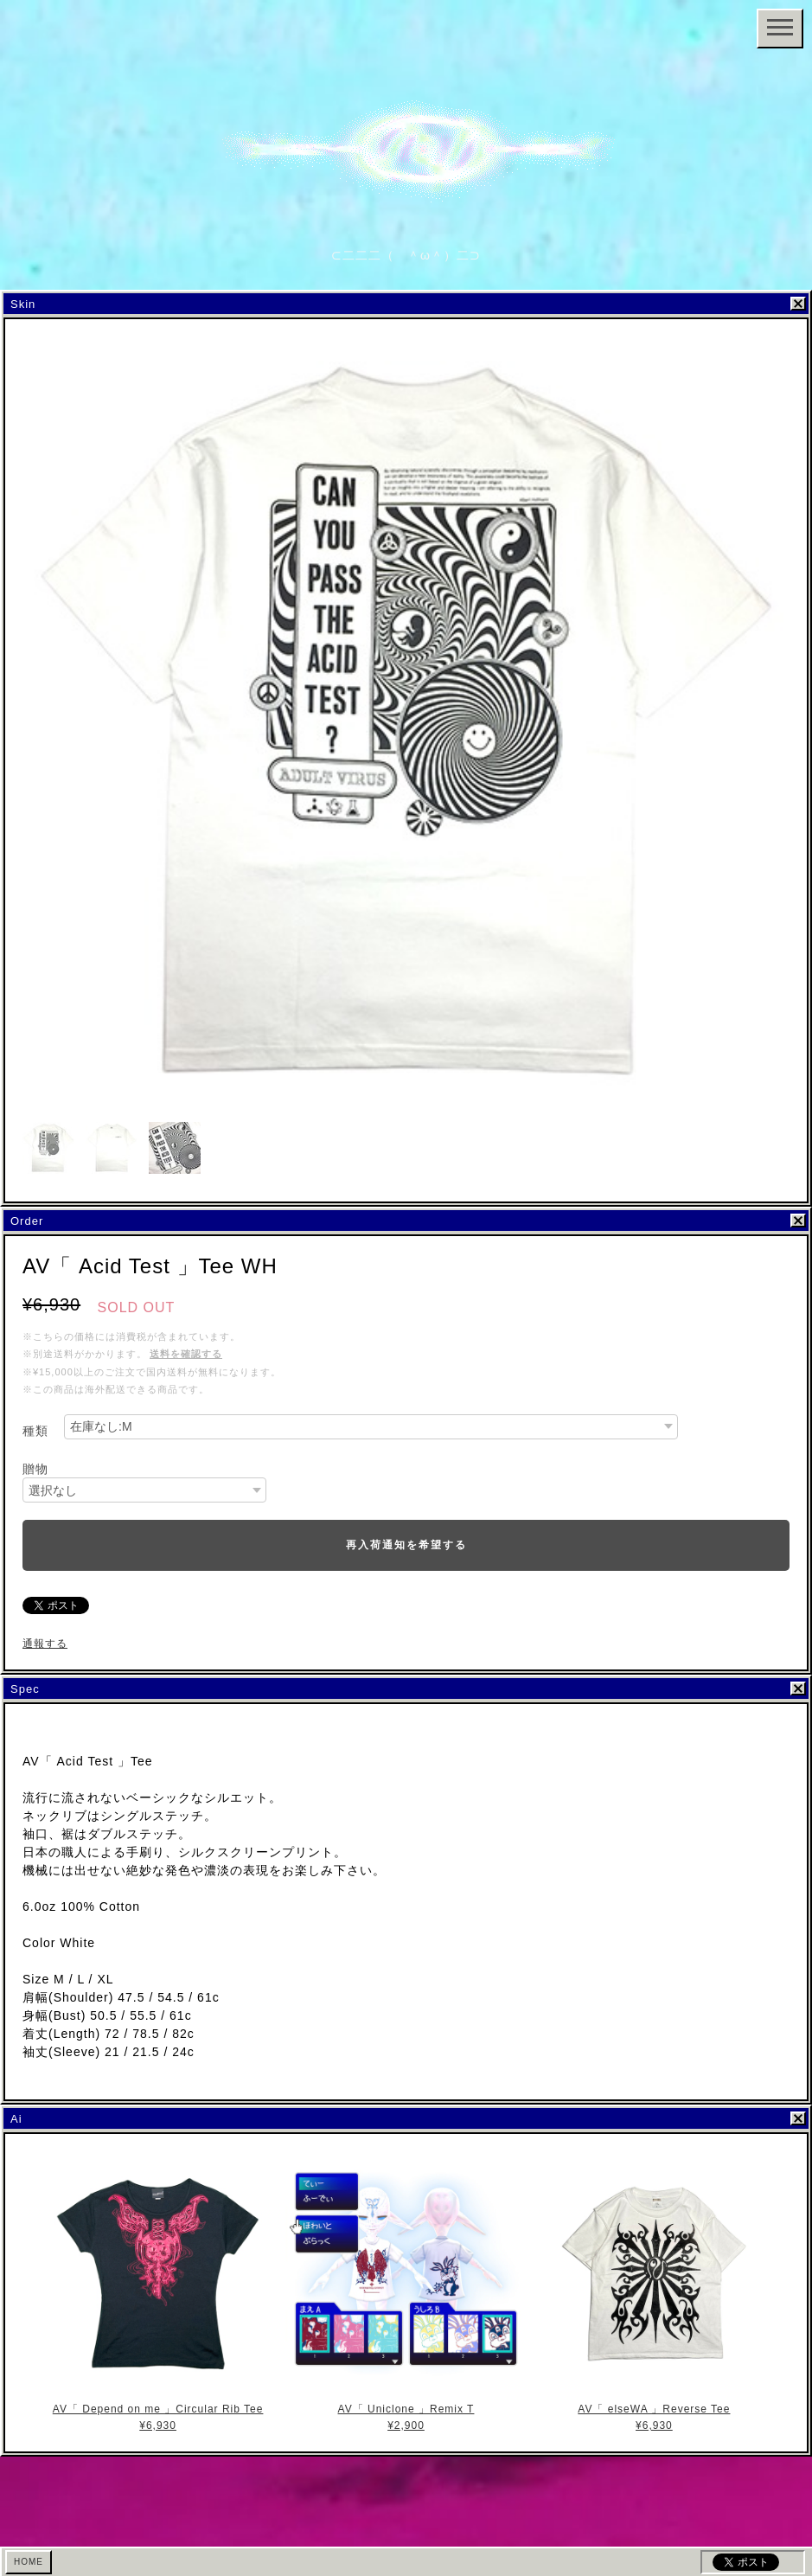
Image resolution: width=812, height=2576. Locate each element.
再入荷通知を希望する (406, 1545)
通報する (44, 1643)
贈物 (35, 1469)
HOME (28, 2561)
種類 (35, 1431)
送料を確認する (186, 1354)
